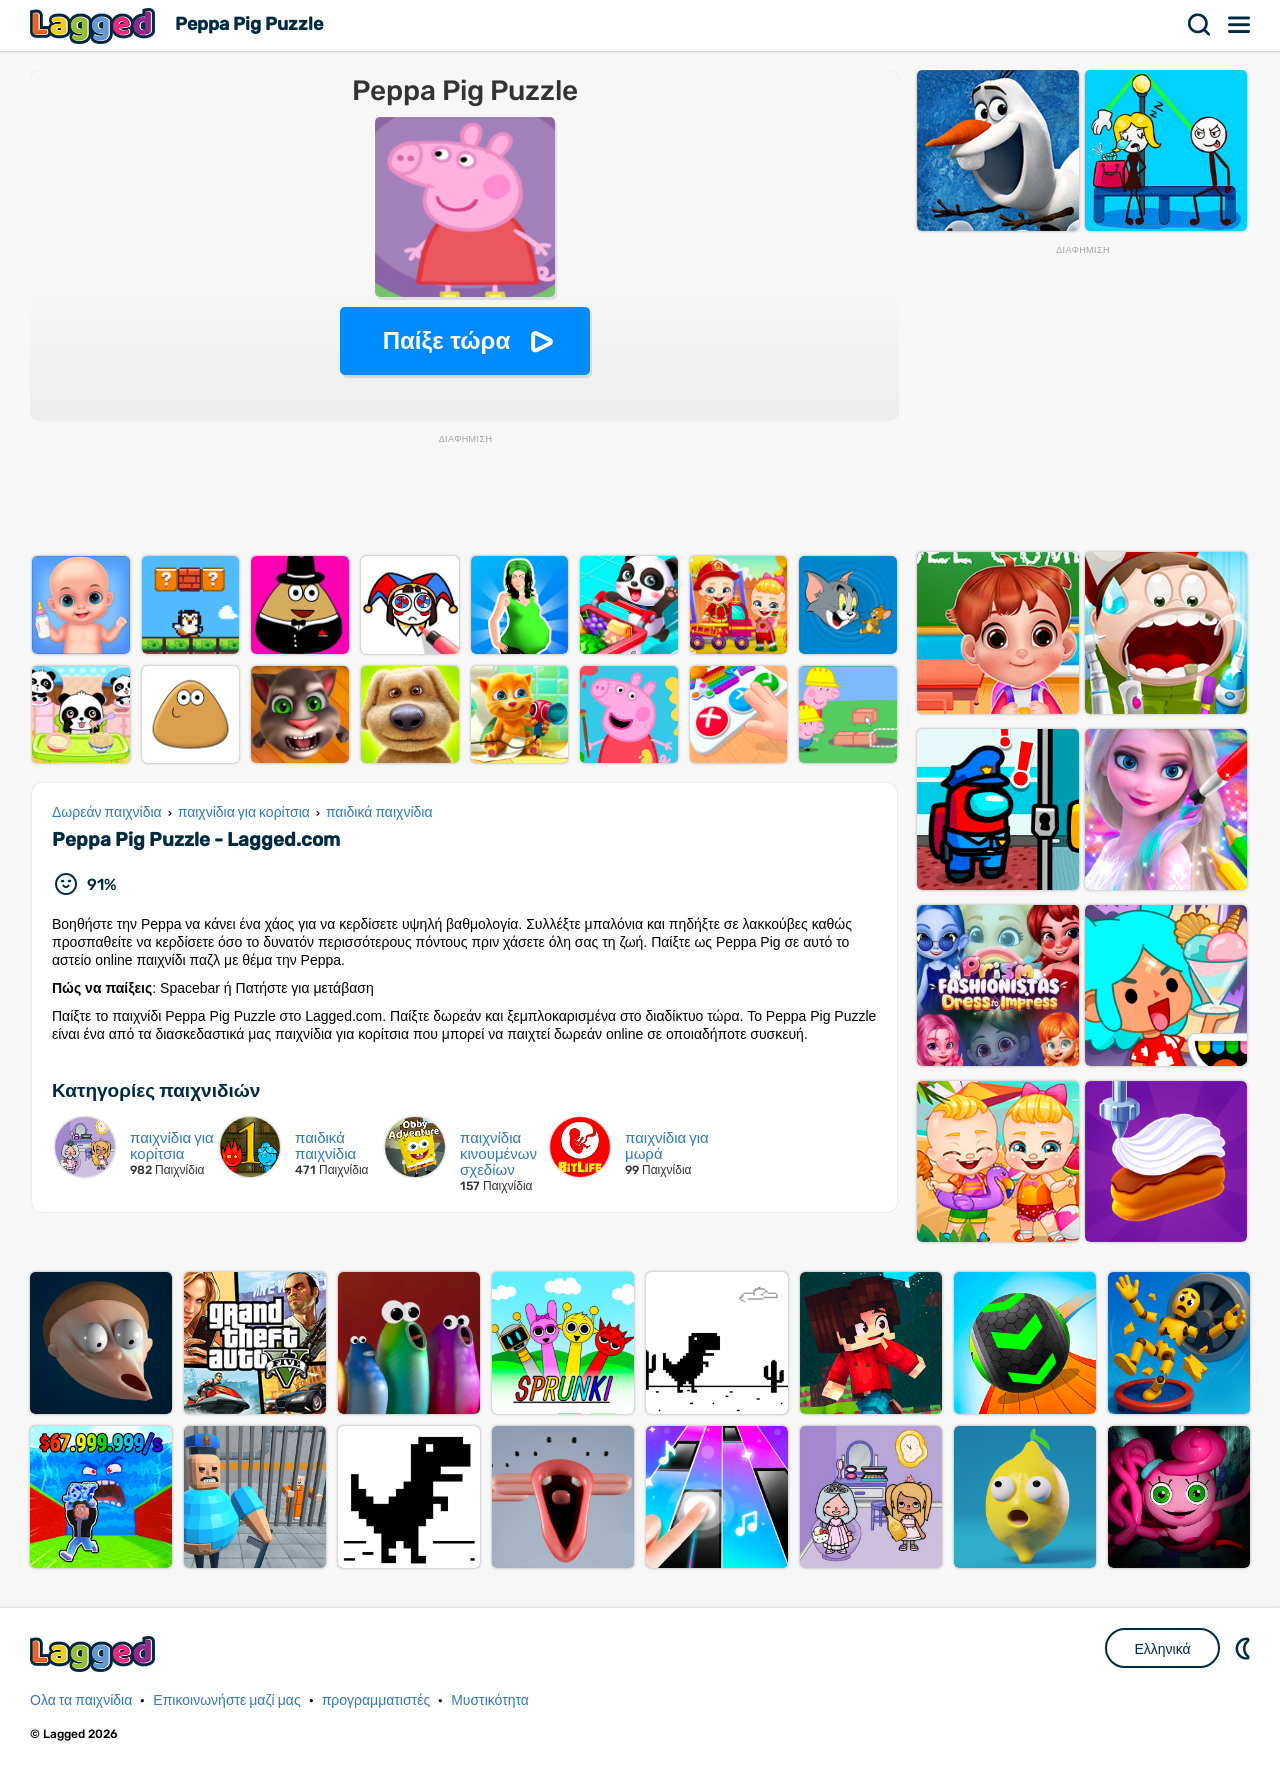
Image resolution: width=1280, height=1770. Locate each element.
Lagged (95, 25)
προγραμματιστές (376, 1700)
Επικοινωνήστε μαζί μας (226, 1700)
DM (1245, 1648)
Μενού (1240, 25)
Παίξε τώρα (446, 340)
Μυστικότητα (490, 1700)
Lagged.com (95, 1653)
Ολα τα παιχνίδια (81, 1700)
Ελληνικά (1162, 1649)
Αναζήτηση (1200, 25)
